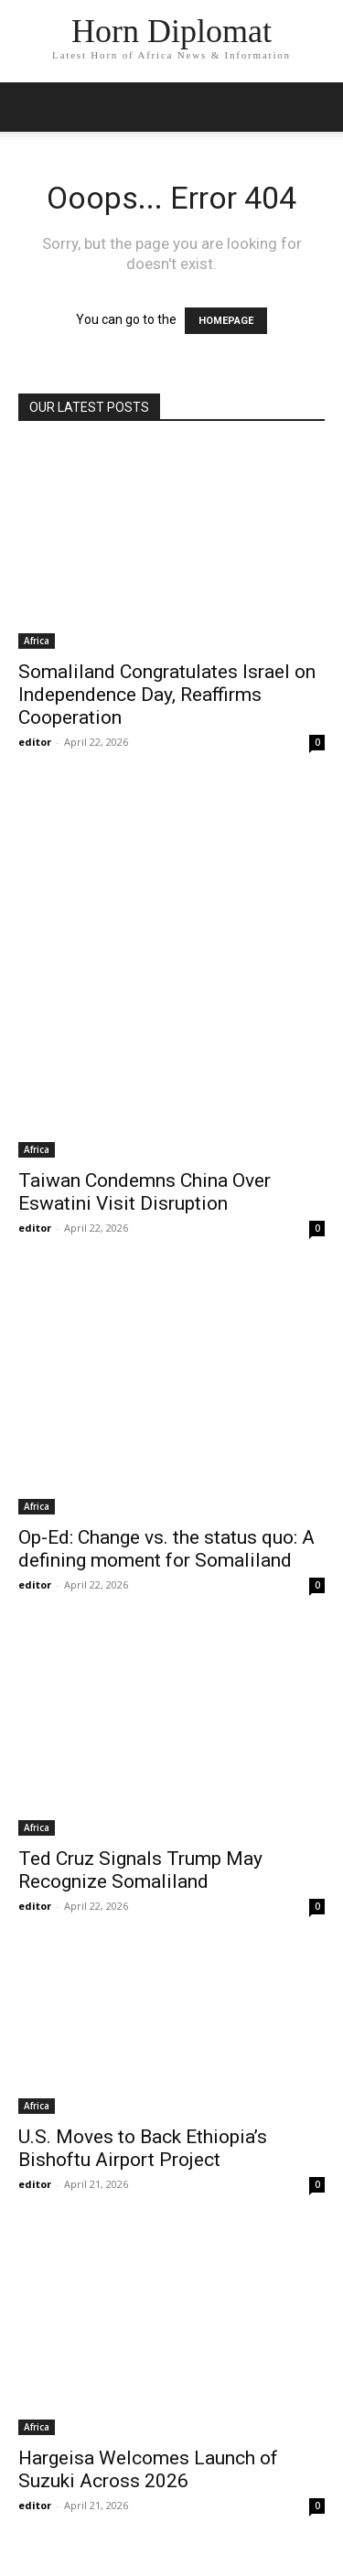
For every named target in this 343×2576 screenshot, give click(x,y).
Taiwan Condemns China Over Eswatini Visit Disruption (144, 1191)
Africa (36, 640)
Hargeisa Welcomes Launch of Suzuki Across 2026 (148, 2469)
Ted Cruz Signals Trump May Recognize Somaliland (140, 1870)
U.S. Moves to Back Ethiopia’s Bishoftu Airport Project (142, 2148)
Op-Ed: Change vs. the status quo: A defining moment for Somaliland (166, 1548)
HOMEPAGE (225, 321)
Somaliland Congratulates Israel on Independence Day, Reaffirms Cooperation (167, 694)
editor (34, 742)
